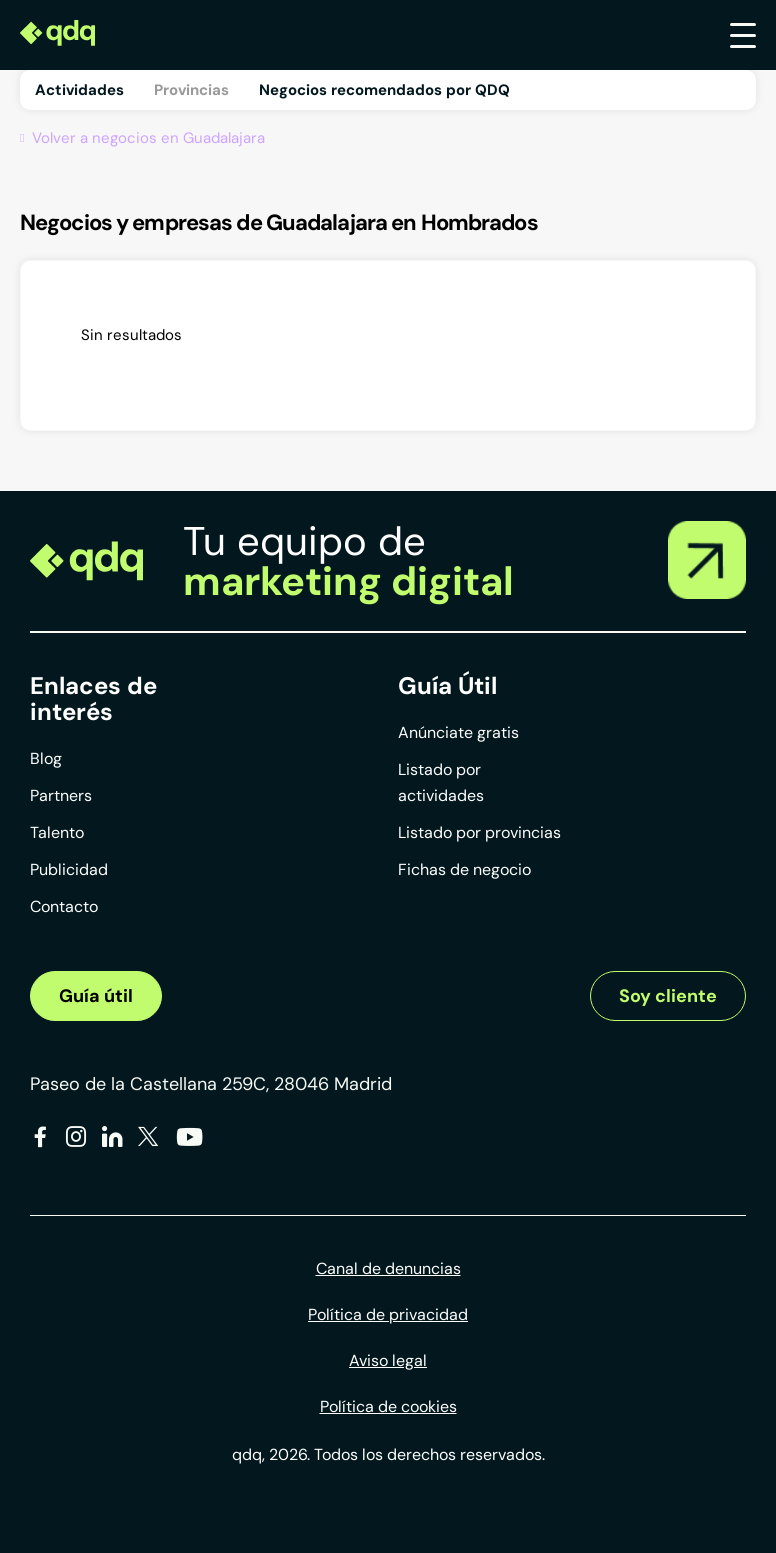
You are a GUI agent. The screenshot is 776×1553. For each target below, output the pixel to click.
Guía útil (96, 996)
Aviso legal (388, 1360)
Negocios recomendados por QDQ (384, 90)
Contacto (64, 906)
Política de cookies (388, 1406)
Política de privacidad (388, 1314)
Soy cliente (668, 996)
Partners (61, 795)
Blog (46, 758)
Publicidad (69, 869)
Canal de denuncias (388, 1268)
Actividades (79, 90)
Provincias (191, 90)
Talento (57, 832)
